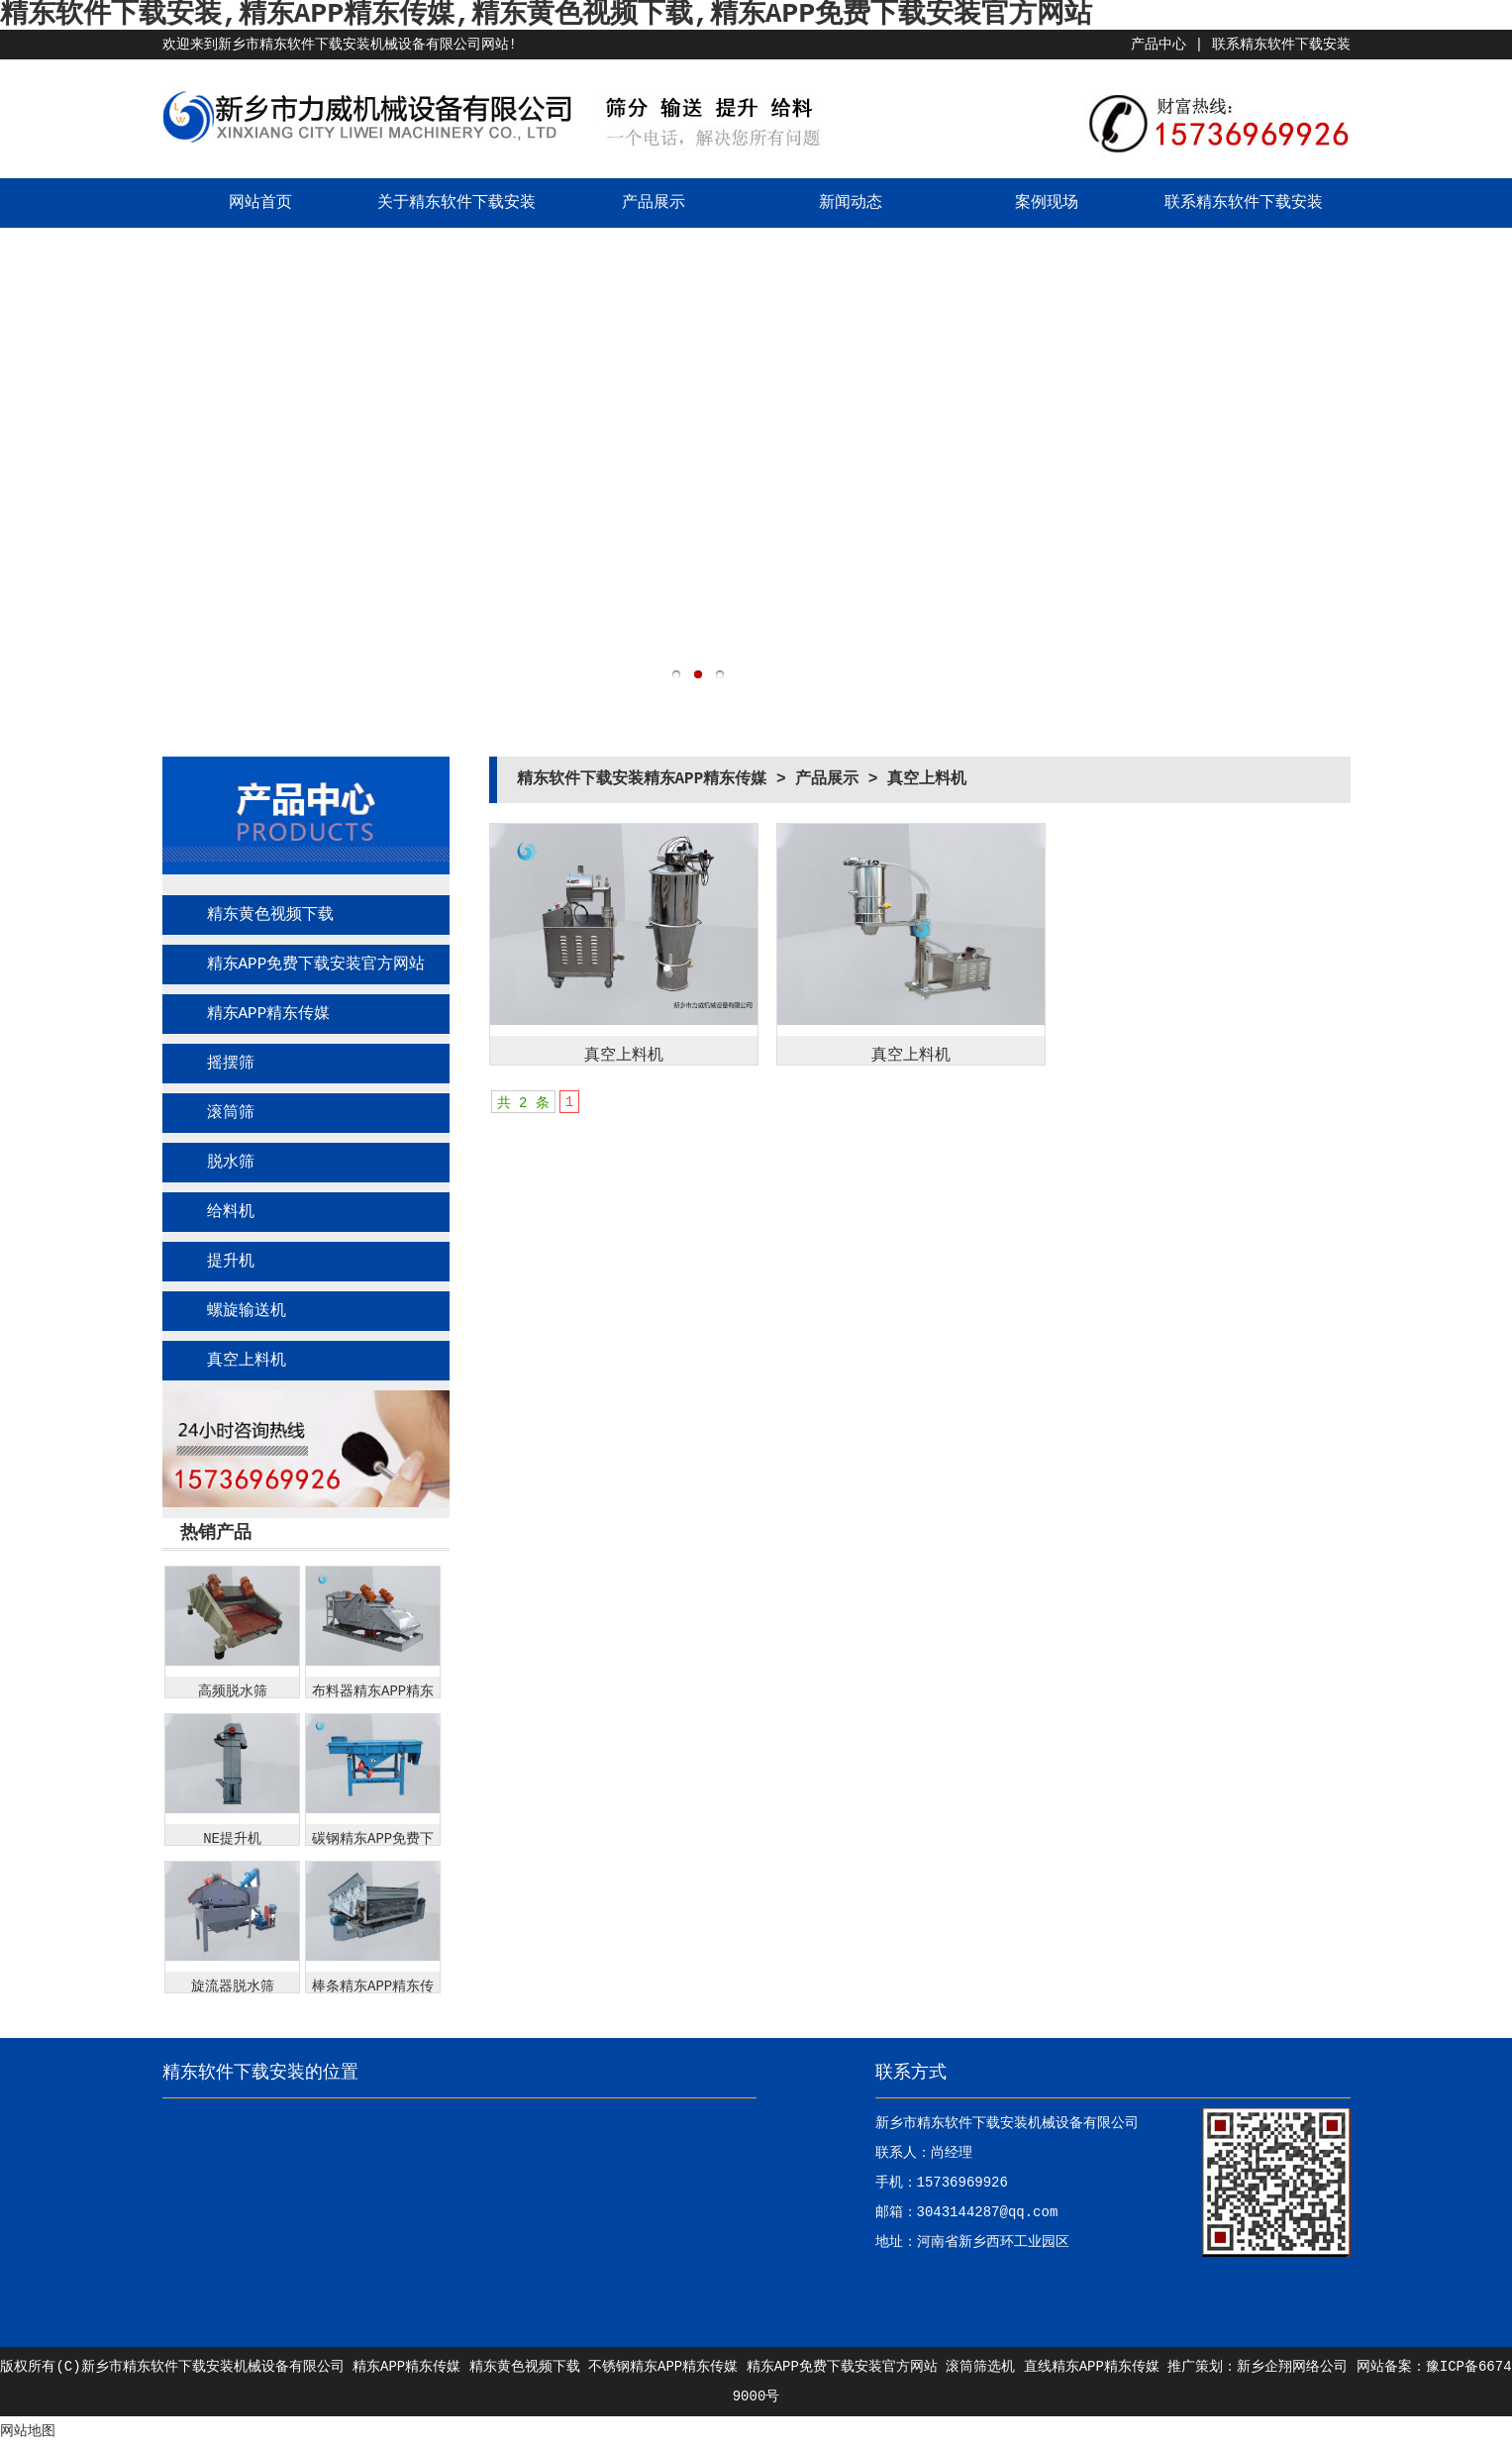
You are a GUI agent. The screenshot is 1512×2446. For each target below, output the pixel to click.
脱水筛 (230, 1163)
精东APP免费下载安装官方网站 (316, 964)
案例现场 (1046, 203)
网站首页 (260, 203)
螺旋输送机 (246, 1311)
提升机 (230, 1262)
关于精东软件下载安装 (456, 203)
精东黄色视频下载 (270, 915)
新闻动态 (850, 203)
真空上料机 (246, 1361)
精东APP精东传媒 (269, 1014)
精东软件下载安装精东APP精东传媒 (642, 779)
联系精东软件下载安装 (1281, 44)
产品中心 (1158, 44)
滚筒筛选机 (980, 2367)
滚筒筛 (230, 1113)
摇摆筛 (230, 1063)
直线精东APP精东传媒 (1091, 2367)
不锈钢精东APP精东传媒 (663, 2367)
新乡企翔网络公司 (1292, 2367)
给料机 (230, 1212)
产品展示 (653, 203)
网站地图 (27, 2431)
